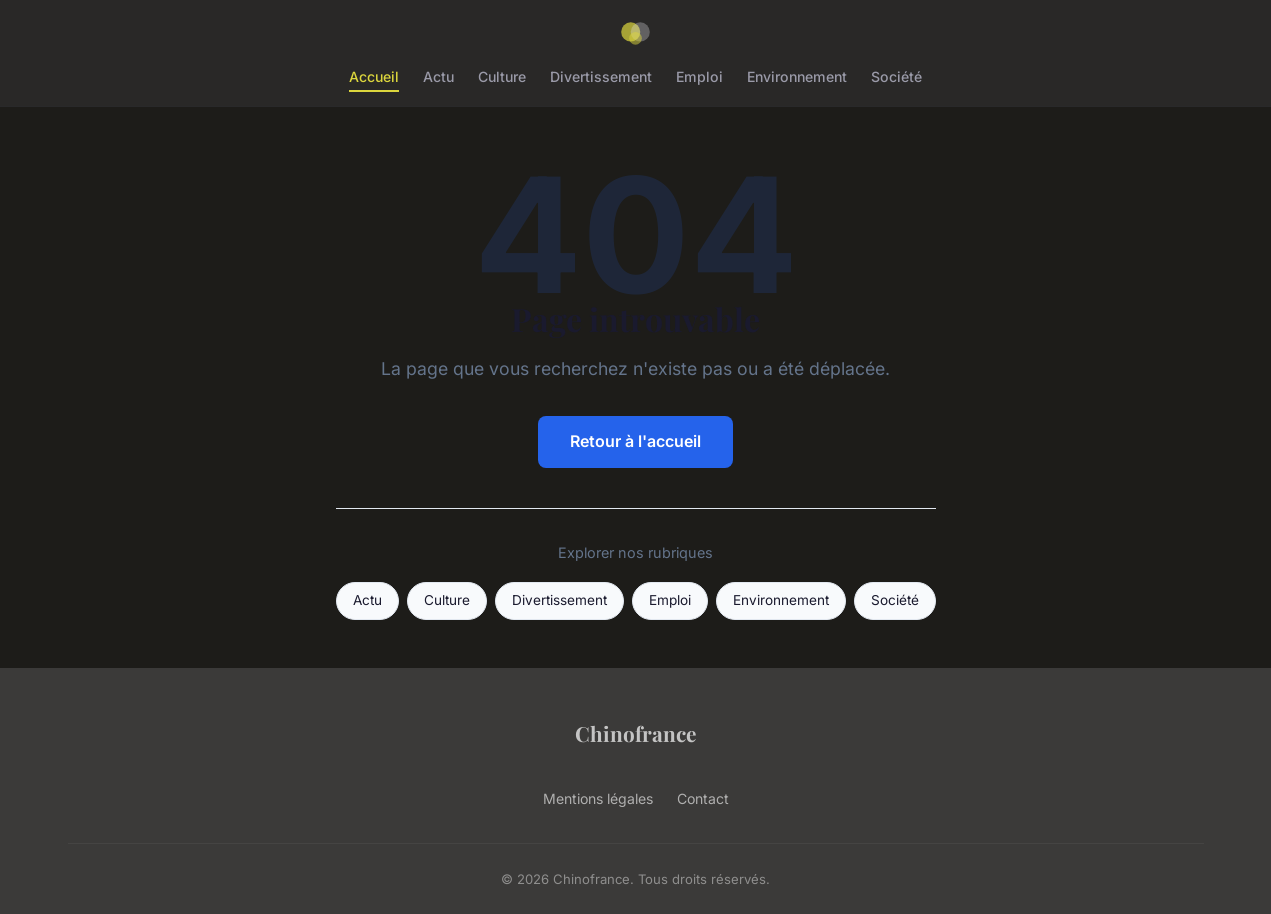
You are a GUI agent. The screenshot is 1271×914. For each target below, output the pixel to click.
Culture (502, 76)
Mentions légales (598, 798)
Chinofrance (635, 733)
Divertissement (601, 76)
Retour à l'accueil (635, 441)
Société (896, 76)
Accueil (374, 76)
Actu (438, 76)
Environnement (797, 76)
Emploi (699, 76)
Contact (703, 798)
